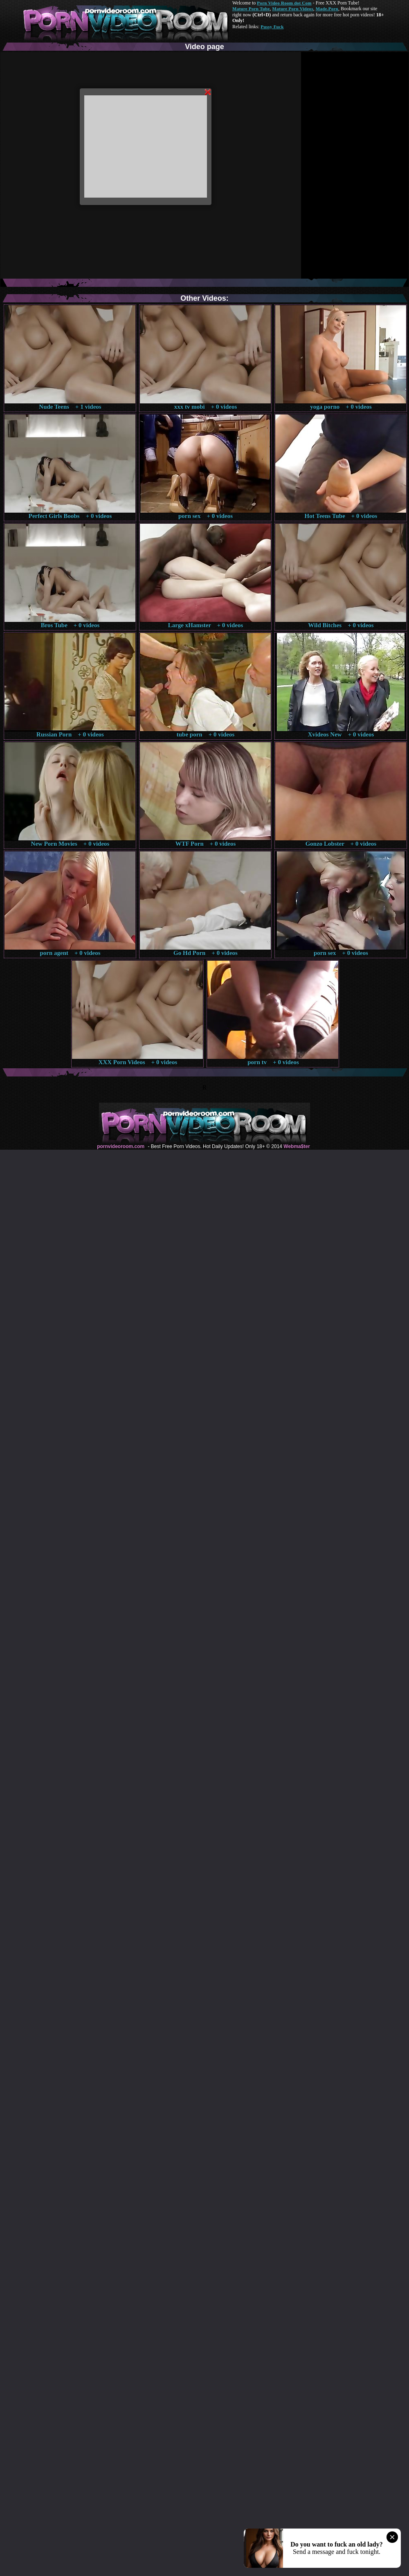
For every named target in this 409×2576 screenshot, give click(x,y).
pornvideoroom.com (120, 1146)
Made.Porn (327, 8)
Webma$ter (296, 1146)
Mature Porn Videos (292, 8)
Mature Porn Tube (251, 8)
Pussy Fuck (272, 26)
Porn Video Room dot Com (284, 2)
